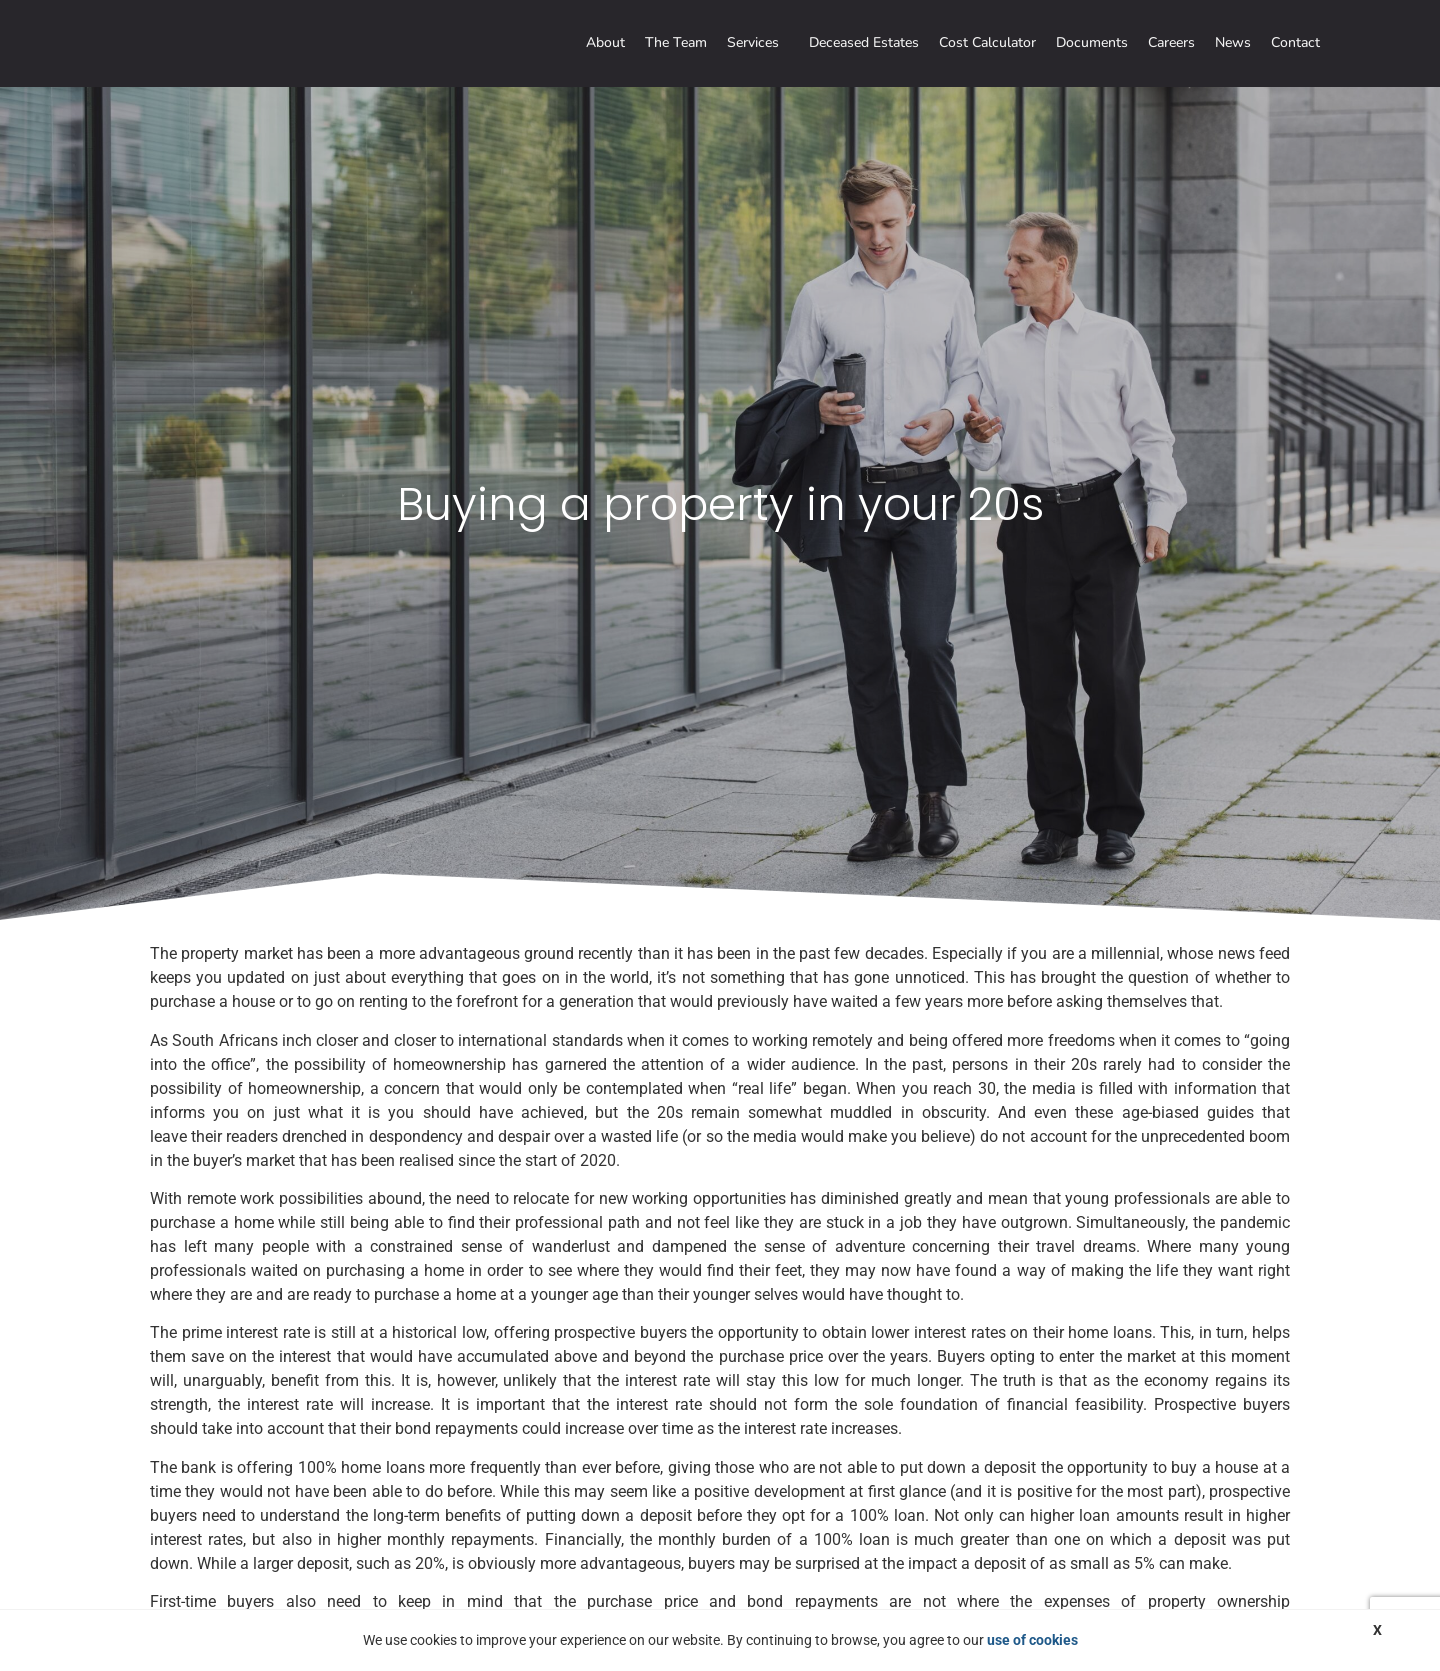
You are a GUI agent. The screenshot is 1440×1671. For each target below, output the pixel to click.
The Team (676, 42)
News (1233, 42)
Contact (1295, 42)
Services (753, 42)
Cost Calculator (987, 42)
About (605, 42)
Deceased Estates (864, 42)
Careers (1171, 42)
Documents (1092, 42)
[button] (758, 43)
